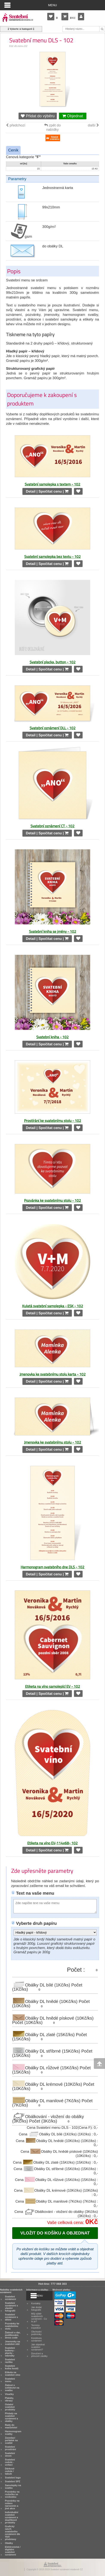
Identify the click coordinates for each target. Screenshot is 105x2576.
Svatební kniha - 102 (52, 1037)
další (93, 125)
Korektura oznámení (36, 2339)
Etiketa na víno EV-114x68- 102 (52, 1843)
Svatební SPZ (12, 2481)
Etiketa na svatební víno (12, 2373)
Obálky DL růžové (46, 2067)
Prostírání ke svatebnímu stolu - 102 (52, 1120)
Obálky (9, 2543)
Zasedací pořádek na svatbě (11, 2440)
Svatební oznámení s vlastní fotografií (11, 2307)
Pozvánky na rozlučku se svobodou (12, 2494)
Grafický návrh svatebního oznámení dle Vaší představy (12, 2532)
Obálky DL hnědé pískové (53, 2018)
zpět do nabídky (52, 127)
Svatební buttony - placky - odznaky (10, 2352)
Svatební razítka (10, 2360)
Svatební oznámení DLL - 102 (53, 728)
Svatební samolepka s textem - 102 (52, 484)
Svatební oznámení (10, 2297)
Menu (52, 5)
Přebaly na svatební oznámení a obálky (11, 2417)
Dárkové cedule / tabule (9, 2471)
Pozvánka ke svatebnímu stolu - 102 (52, 1200)
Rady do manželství (11, 2426)
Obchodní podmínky (36, 2332)
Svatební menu (10, 2380)
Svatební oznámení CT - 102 (52, 826)
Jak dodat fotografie (36, 2308)
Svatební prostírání (10, 2448)
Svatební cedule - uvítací (10, 2462)
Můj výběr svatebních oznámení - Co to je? (39, 2317)
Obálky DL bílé (41, 1985)
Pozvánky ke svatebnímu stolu (12, 2326)
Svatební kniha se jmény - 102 (52, 931)
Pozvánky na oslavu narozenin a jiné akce (12, 2504)
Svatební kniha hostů (11, 2367)
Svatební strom (10, 2454)
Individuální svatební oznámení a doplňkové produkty (11, 2517)
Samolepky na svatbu (13, 2486)
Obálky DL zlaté (44, 2034)
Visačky (9, 2394)
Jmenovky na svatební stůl (12, 2342)
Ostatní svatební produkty (10, 2407)
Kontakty (35, 2303)
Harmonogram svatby (13, 2432)
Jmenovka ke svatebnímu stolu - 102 (52, 1442)
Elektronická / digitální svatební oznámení (12, 2551)
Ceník (13, 150)
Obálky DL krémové (47, 2084)
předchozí (15, 125)
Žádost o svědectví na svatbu (12, 2388)
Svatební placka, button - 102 (53, 662)
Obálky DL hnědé (45, 2001)
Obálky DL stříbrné (46, 2051)
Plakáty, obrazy (9, 2399)
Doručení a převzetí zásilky (39, 2354)
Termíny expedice (36, 2326)
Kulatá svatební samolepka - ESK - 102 (52, 1306)
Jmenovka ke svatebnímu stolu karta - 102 (53, 1374)
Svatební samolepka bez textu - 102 (52, 556)
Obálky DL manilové (47, 2100)
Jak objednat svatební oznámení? (38, 2347)
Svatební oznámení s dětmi (11, 2317)
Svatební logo (13, 2477)
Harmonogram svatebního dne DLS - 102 (52, 1567)
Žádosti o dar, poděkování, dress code (12, 2335)
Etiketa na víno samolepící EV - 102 (52, 1686)
